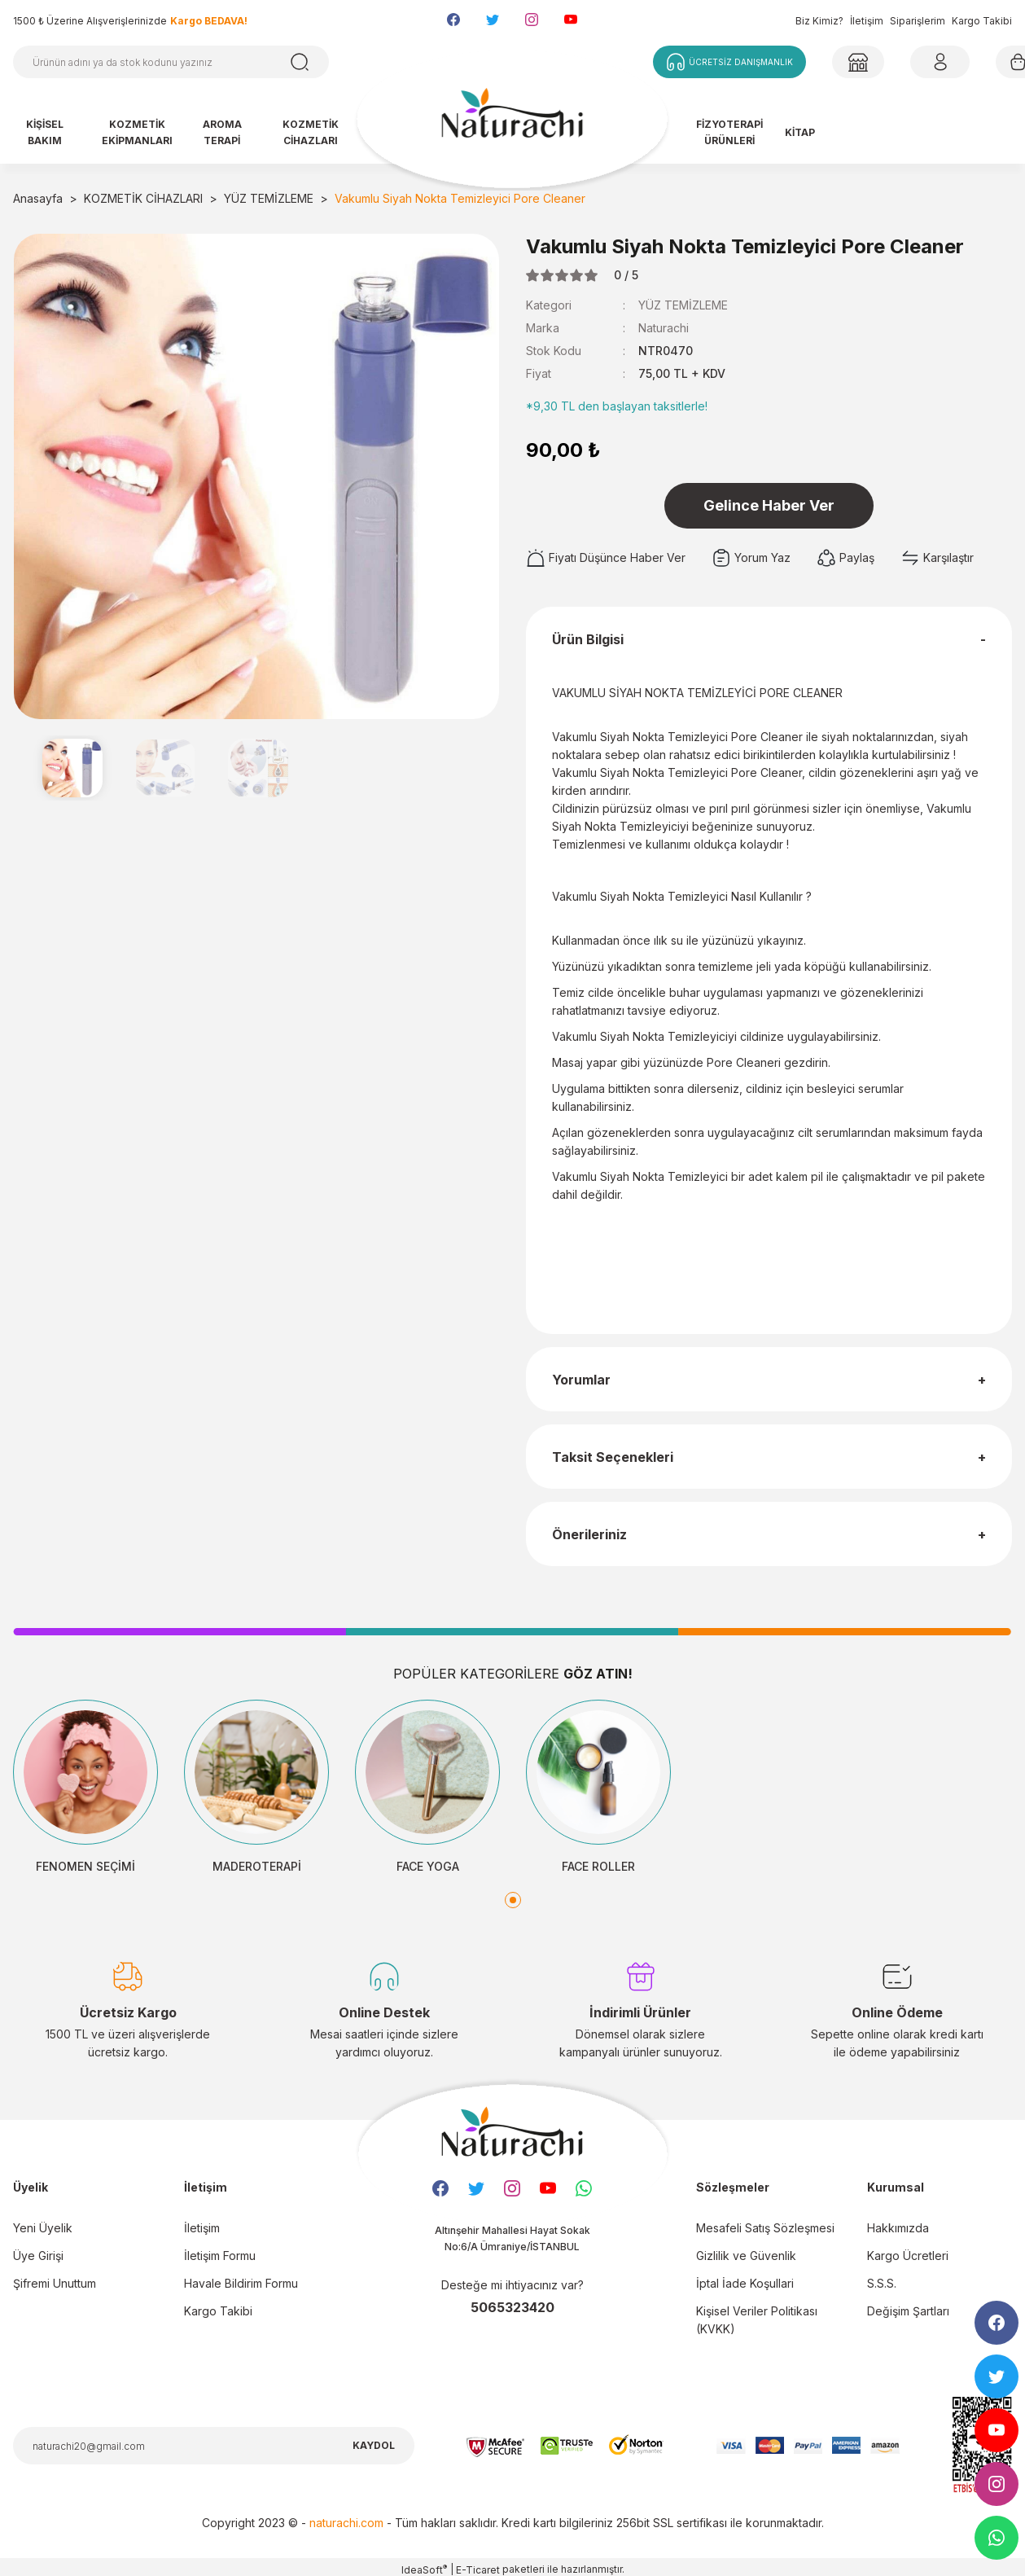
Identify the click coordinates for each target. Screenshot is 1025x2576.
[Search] (171, 62)
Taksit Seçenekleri (612, 1457)
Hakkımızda (898, 2228)
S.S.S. (881, 2283)
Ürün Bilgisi (588, 639)
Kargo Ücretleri (907, 2255)
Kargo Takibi (982, 21)
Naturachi (663, 328)
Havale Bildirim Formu (241, 2283)
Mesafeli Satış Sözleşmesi (765, 2228)
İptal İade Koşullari (745, 2283)
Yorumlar (581, 1379)
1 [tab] (513, 1900)
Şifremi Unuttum (54, 2283)
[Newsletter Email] (213, 2445)
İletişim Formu (220, 2255)
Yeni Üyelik (42, 2228)
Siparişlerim (917, 21)
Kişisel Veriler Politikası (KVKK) (756, 2320)
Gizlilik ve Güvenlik (746, 2255)
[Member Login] (858, 62)
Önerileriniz (589, 1534)
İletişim (866, 21)
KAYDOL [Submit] (374, 2445)
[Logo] (512, 120)
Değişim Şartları (908, 2311)
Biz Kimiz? (819, 21)
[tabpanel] (85, 1788)
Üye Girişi (38, 2255)
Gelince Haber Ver (768, 505)
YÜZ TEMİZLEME (683, 305)
